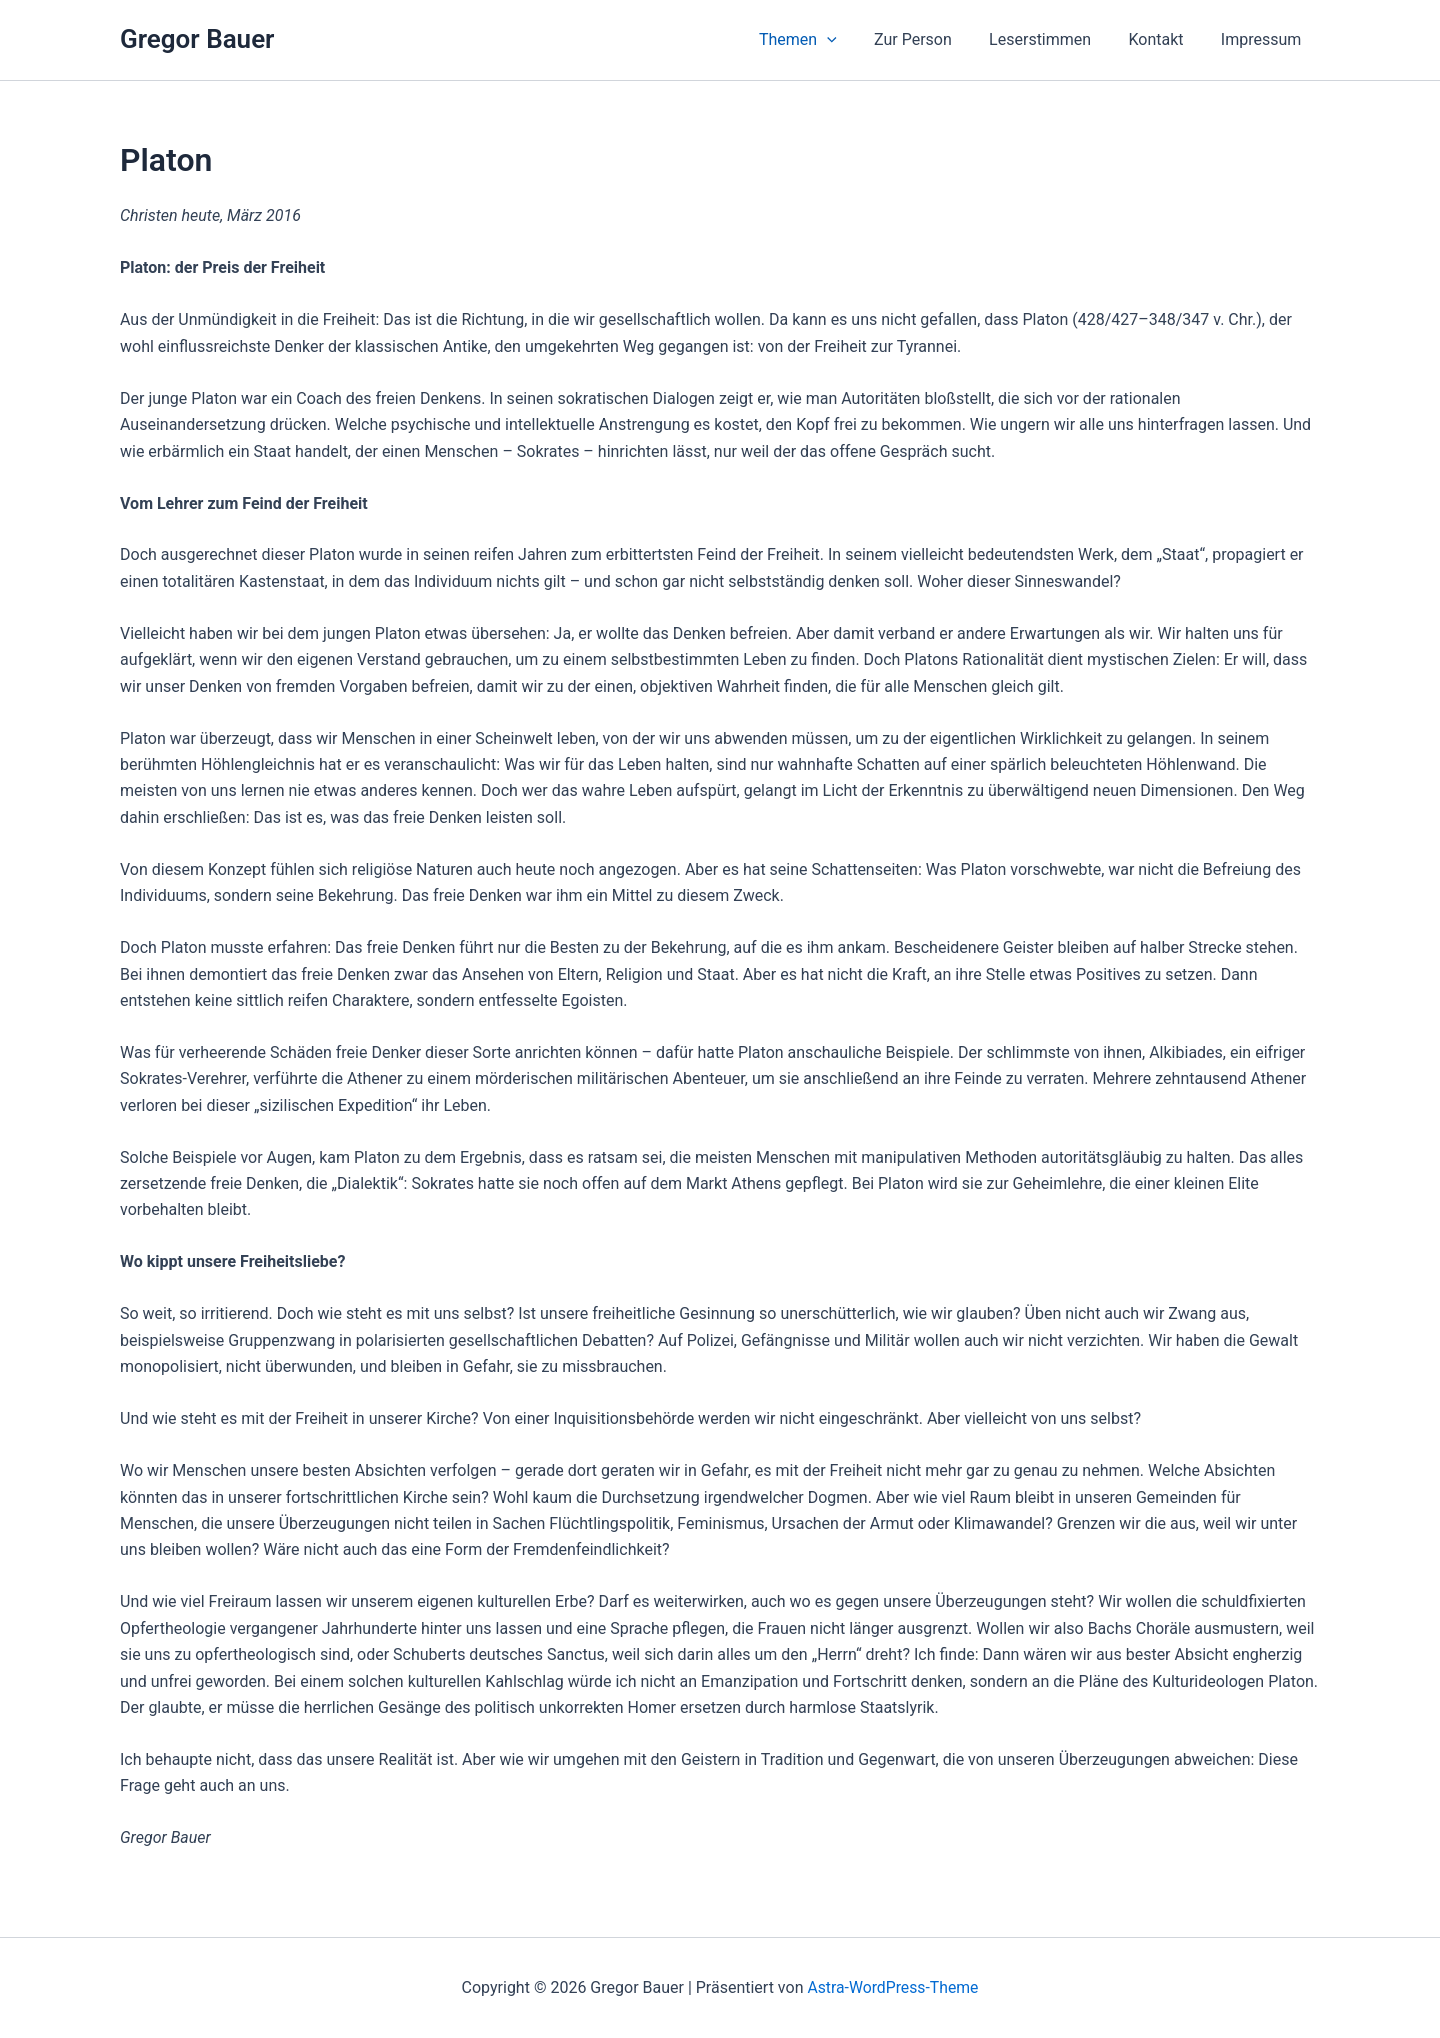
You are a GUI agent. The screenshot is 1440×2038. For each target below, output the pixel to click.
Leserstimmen (1053, 39)
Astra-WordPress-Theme (893, 1987)
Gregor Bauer (197, 39)
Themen (822, 40)
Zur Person (932, 39)
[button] (851, 40)
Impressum (1264, 39)
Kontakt (1163, 39)
